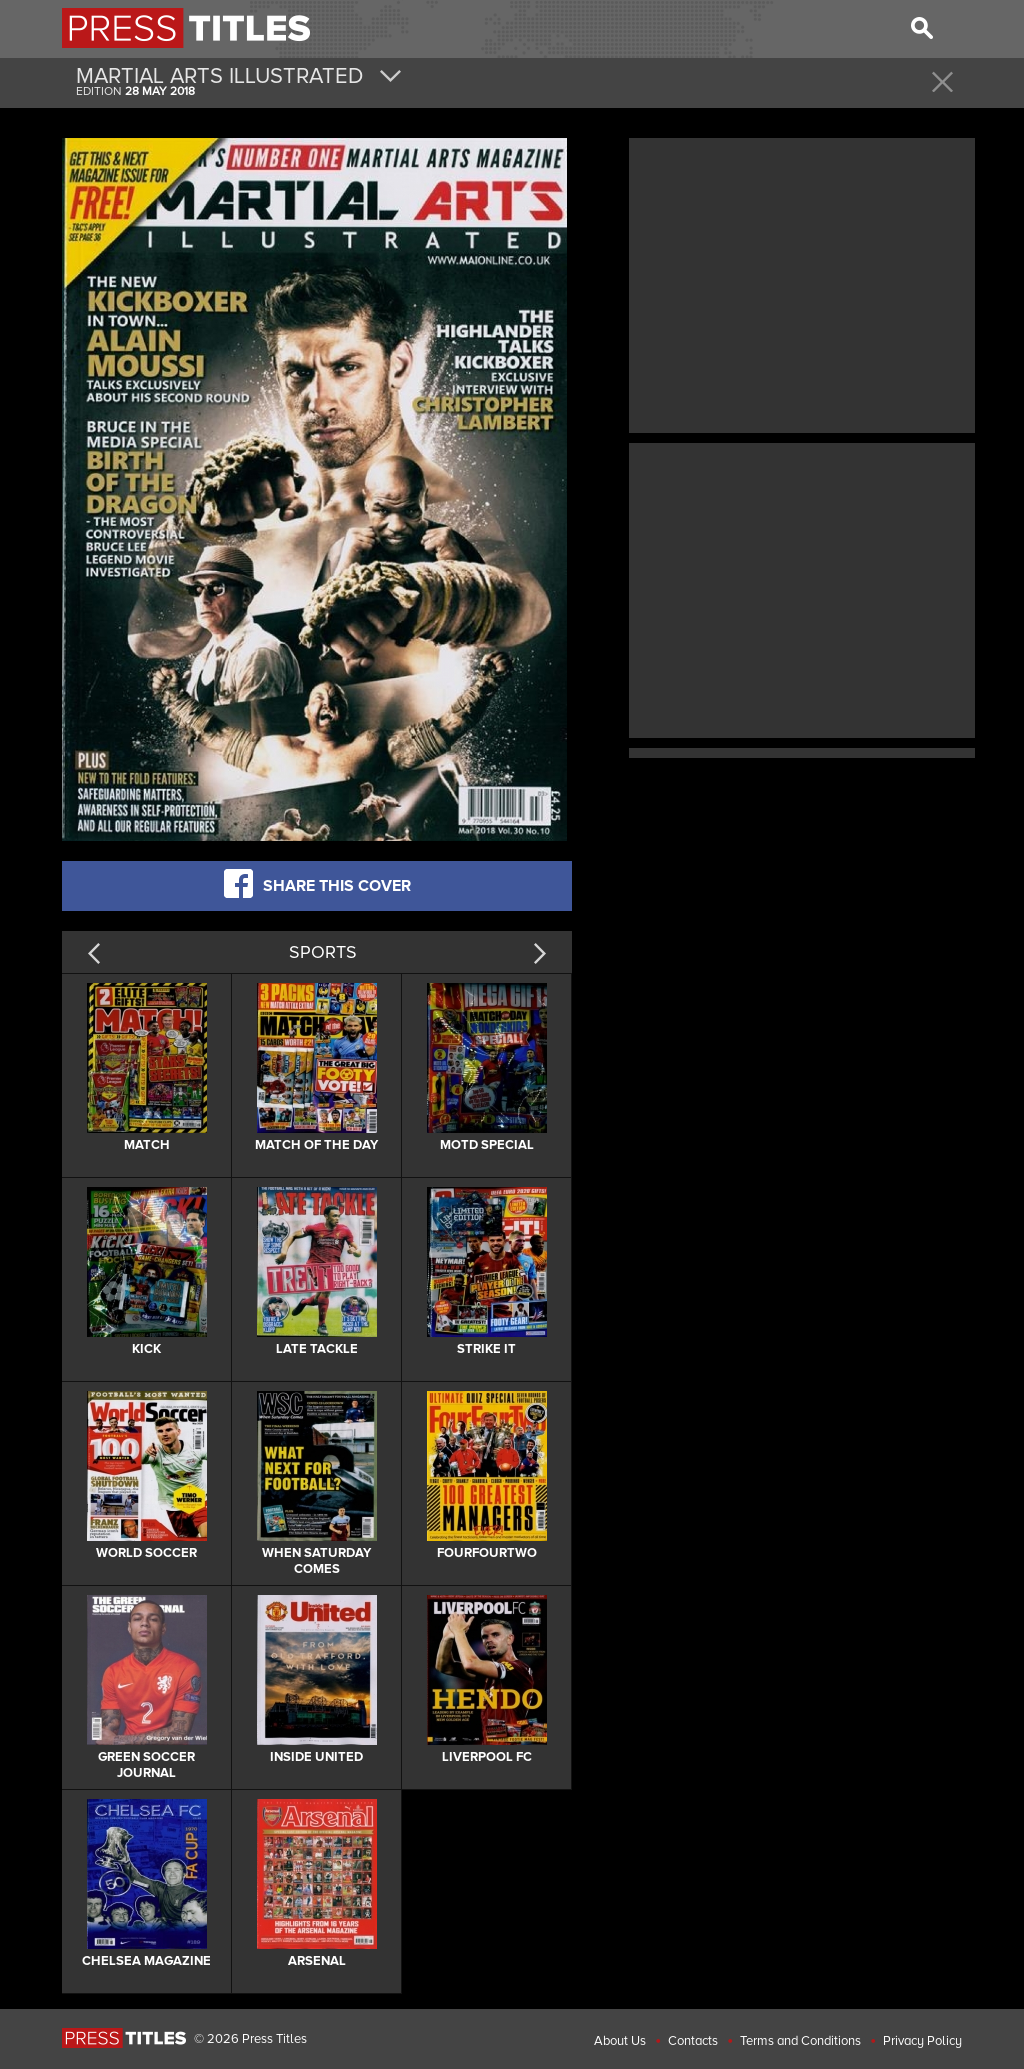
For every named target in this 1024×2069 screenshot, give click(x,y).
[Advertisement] (802, 283)
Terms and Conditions (800, 2041)
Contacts (693, 2041)
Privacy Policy (922, 2041)
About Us (620, 2041)
